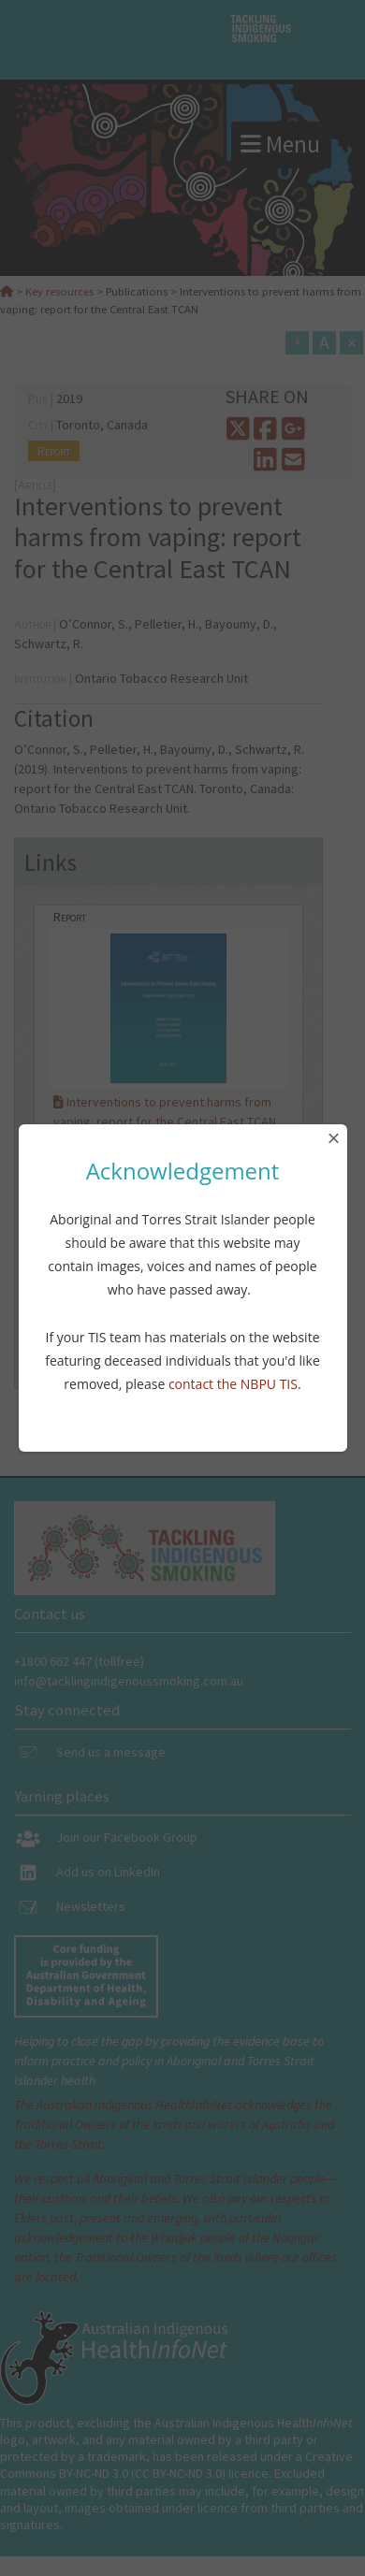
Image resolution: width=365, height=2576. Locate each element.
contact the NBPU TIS (233, 1384)
